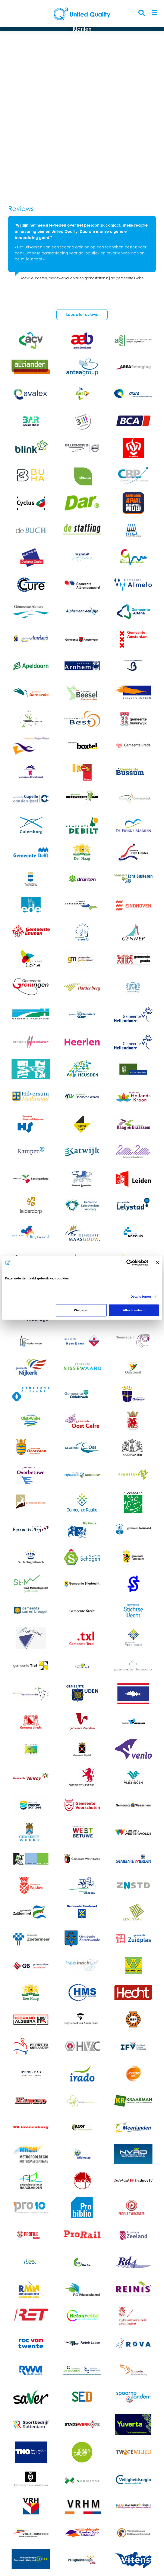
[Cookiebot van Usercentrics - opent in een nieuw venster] (129, 1263)
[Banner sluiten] (157, 1262)
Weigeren (81, 1310)
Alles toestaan (134, 1310)
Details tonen (140, 1296)
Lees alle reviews (82, 314)
